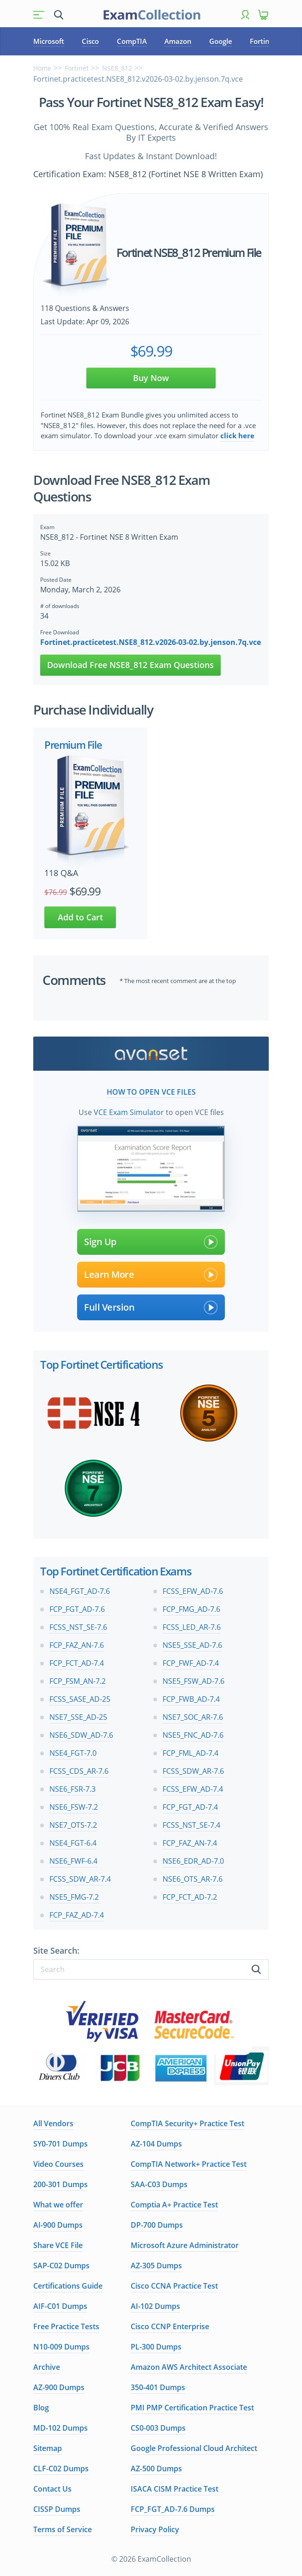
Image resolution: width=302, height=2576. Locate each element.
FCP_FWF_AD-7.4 (191, 1663)
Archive (46, 2367)
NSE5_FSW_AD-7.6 (193, 1681)
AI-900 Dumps (58, 2225)
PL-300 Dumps (156, 2347)
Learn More (151, 1274)
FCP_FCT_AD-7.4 (76, 1663)
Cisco (90, 41)
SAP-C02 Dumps (61, 2265)
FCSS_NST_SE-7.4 (191, 1825)
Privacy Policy (155, 2529)
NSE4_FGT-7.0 (73, 1753)
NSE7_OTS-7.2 (73, 1825)
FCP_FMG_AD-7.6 (191, 1609)
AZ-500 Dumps (156, 2468)
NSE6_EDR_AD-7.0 (193, 1861)
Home (42, 68)
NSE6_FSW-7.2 (73, 1807)
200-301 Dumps (60, 2184)
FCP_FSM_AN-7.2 (77, 1681)
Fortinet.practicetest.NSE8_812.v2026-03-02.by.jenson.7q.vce (150, 642)
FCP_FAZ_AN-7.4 (190, 1843)
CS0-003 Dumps (158, 2428)
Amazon (178, 41)
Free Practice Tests (66, 2326)
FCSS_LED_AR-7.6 (192, 1627)
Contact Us (52, 2489)
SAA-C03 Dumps (159, 2184)
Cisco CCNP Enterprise (170, 2326)
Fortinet (263, 41)
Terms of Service (62, 2529)
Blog (41, 2408)
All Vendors (53, 2123)
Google (220, 41)
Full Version (151, 1307)
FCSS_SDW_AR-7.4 (80, 1879)
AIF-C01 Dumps (60, 2306)
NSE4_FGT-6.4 (73, 1843)
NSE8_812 (117, 68)
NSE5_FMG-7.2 (74, 1897)
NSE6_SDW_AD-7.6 (81, 1735)
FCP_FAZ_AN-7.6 (76, 1645)
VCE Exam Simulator (129, 1112)
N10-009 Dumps (61, 2347)
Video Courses (58, 2164)
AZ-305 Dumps (156, 2265)
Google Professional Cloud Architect (194, 2448)
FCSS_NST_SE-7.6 (78, 1627)
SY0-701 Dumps (60, 2144)
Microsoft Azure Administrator (185, 2245)
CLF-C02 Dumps (61, 2468)
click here (237, 435)
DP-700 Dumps (157, 2225)
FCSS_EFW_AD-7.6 (193, 1591)
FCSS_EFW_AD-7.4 (193, 1789)
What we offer (58, 2205)
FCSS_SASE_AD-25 (79, 1699)
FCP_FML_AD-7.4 (190, 1753)
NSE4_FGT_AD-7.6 (79, 1591)
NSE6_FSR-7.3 (72, 1789)
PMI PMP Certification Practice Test (192, 2408)
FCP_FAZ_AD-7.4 (76, 1915)
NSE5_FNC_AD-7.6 (193, 1735)
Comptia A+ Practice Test (174, 2205)
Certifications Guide (68, 2286)
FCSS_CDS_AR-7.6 (79, 1771)
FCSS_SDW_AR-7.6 (193, 1771)
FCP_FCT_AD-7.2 (190, 1897)
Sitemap (47, 2448)
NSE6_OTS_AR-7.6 (193, 1879)
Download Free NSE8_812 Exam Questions (130, 664)
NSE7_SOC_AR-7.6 (193, 1717)
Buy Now (151, 377)
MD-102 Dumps (60, 2428)
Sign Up (151, 1241)
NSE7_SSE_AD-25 (78, 1717)
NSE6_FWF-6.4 (73, 1861)
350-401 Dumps (158, 2387)
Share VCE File (58, 2245)
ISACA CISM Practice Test (174, 2489)
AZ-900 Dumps (59, 2387)
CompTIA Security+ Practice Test (187, 2123)
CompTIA (132, 41)
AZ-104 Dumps (156, 2144)
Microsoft (48, 41)
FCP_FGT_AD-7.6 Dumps (173, 2509)
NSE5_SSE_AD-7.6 (192, 1645)
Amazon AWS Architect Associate (189, 2367)
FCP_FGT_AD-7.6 (77, 1609)
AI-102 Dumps (155, 2306)
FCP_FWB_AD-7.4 (191, 1699)
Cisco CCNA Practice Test (174, 2286)
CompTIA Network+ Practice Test (189, 2164)
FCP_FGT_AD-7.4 (190, 1807)
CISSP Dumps (56, 2509)
